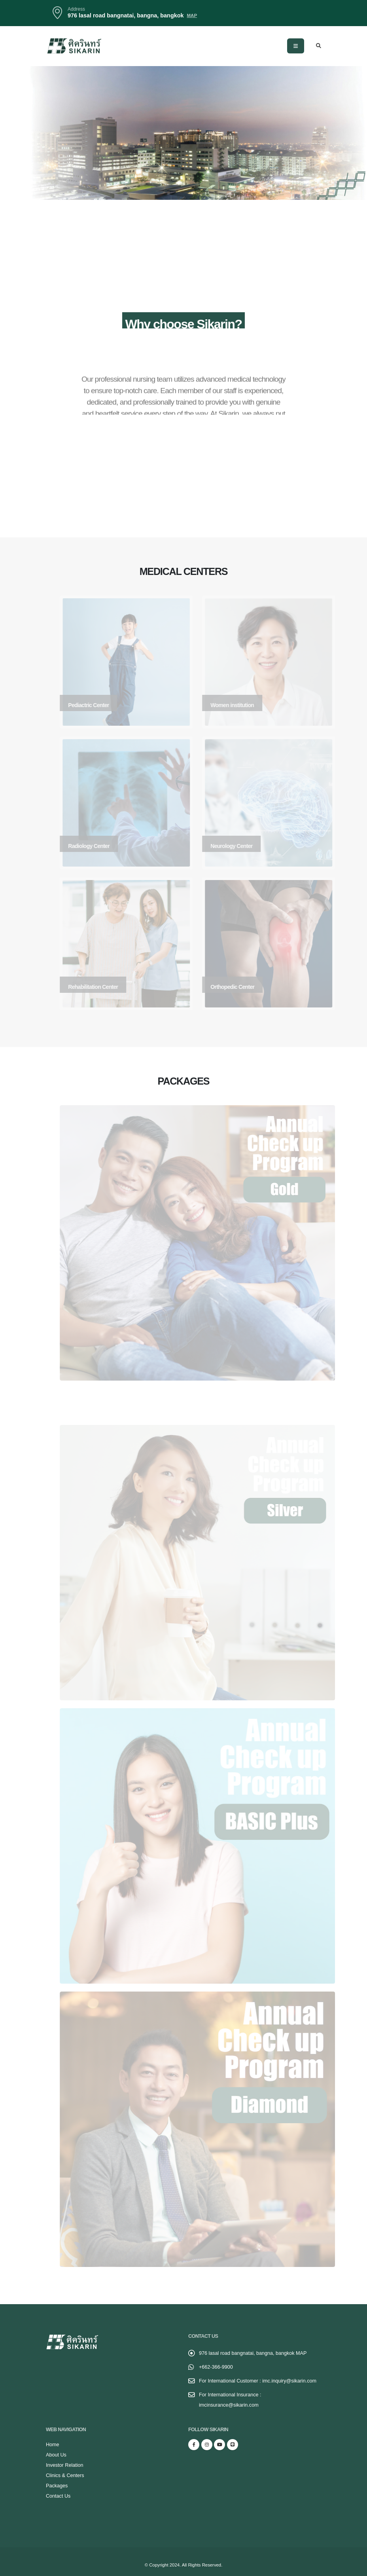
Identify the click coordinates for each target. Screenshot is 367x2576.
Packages (57, 2486)
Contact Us (58, 2496)
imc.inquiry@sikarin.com (288, 2381)
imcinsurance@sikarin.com (229, 2405)
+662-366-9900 (216, 2367)
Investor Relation (64, 2465)
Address (76, 9)
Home (52, 2444)
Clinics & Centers (65, 2475)
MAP (301, 2353)
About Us (56, 2455)
